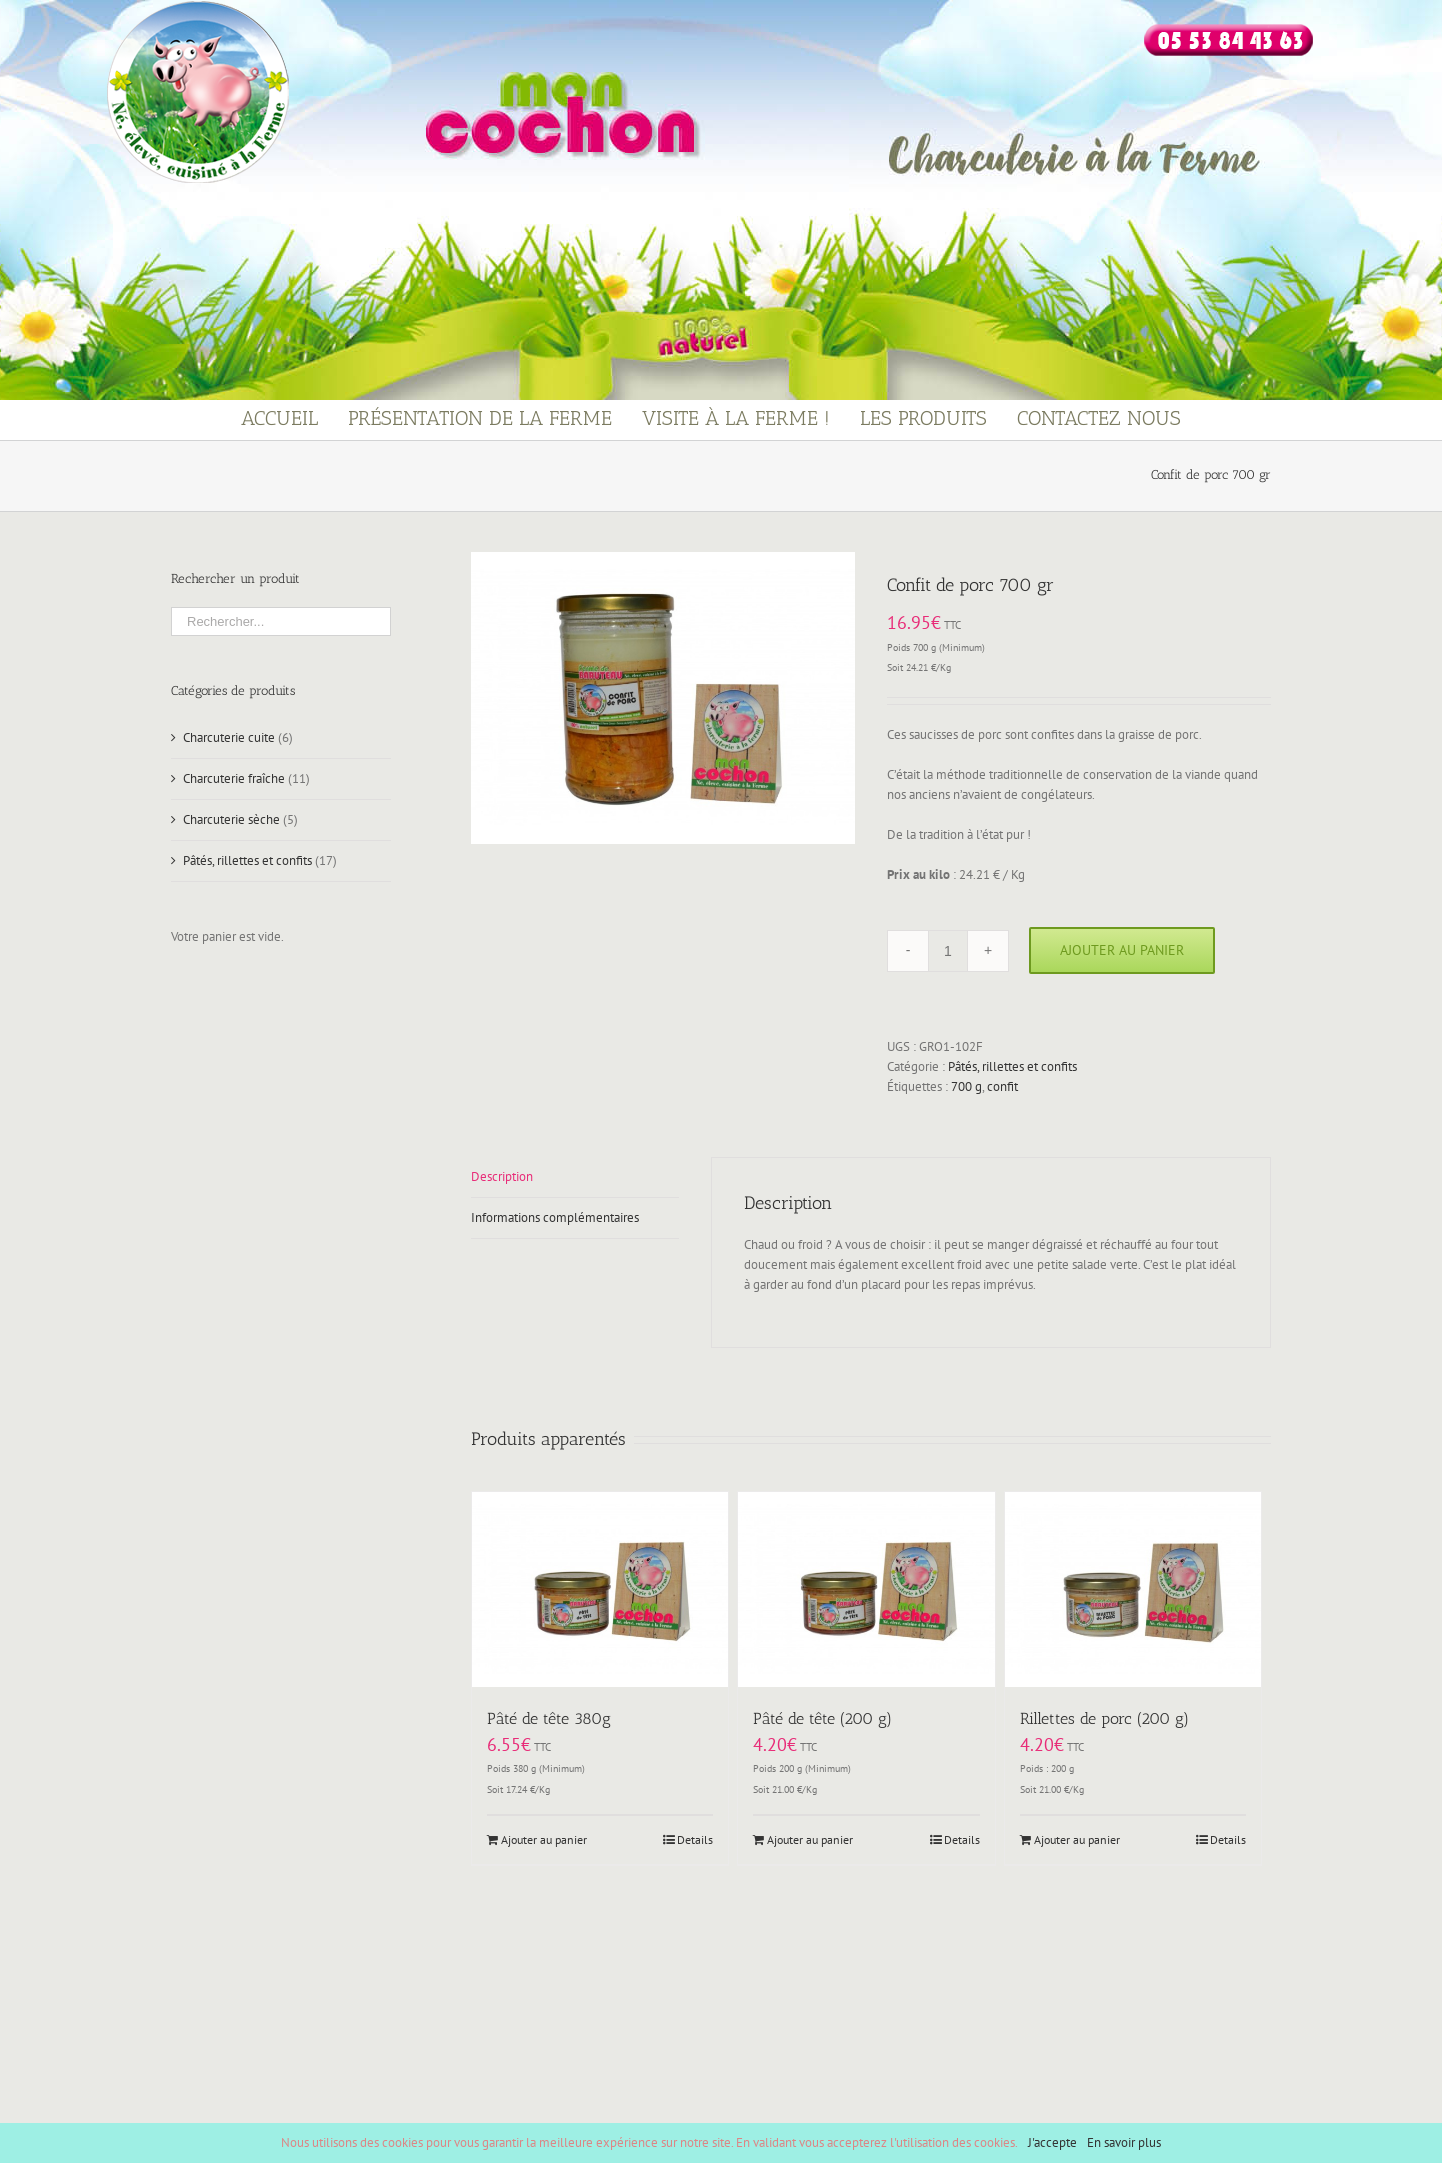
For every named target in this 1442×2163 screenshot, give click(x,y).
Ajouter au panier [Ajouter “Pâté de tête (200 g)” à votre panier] (810, 1839)
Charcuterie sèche (231, 819)
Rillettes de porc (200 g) (1104, 1718)
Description (502, 1176)
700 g (966, 1086)
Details (695, 1839)
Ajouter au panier (1122, 950)
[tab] (575, 1177)
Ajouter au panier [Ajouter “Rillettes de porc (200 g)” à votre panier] (1077, 1839)
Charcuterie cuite (229, 737)
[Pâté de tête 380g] (600, 1589)
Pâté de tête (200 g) (822, 1718)
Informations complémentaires (555, 1217)
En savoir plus (1124, 2142)
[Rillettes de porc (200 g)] (1133, 1589)
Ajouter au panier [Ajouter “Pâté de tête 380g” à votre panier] (544, 1839)
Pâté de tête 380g (549, 1718)
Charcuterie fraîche (234, 778)
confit (1002, 1086)
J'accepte (1052, 2142)
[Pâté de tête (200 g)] (866, 1589)
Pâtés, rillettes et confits (1012, 1066)
